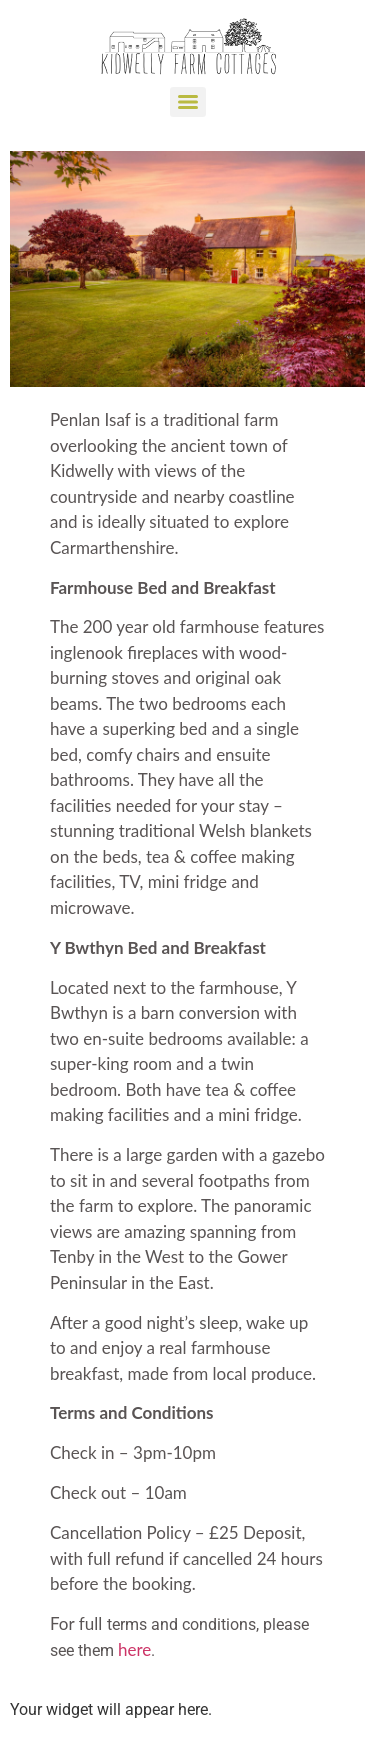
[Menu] (188, 102)
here (134, 1649)
